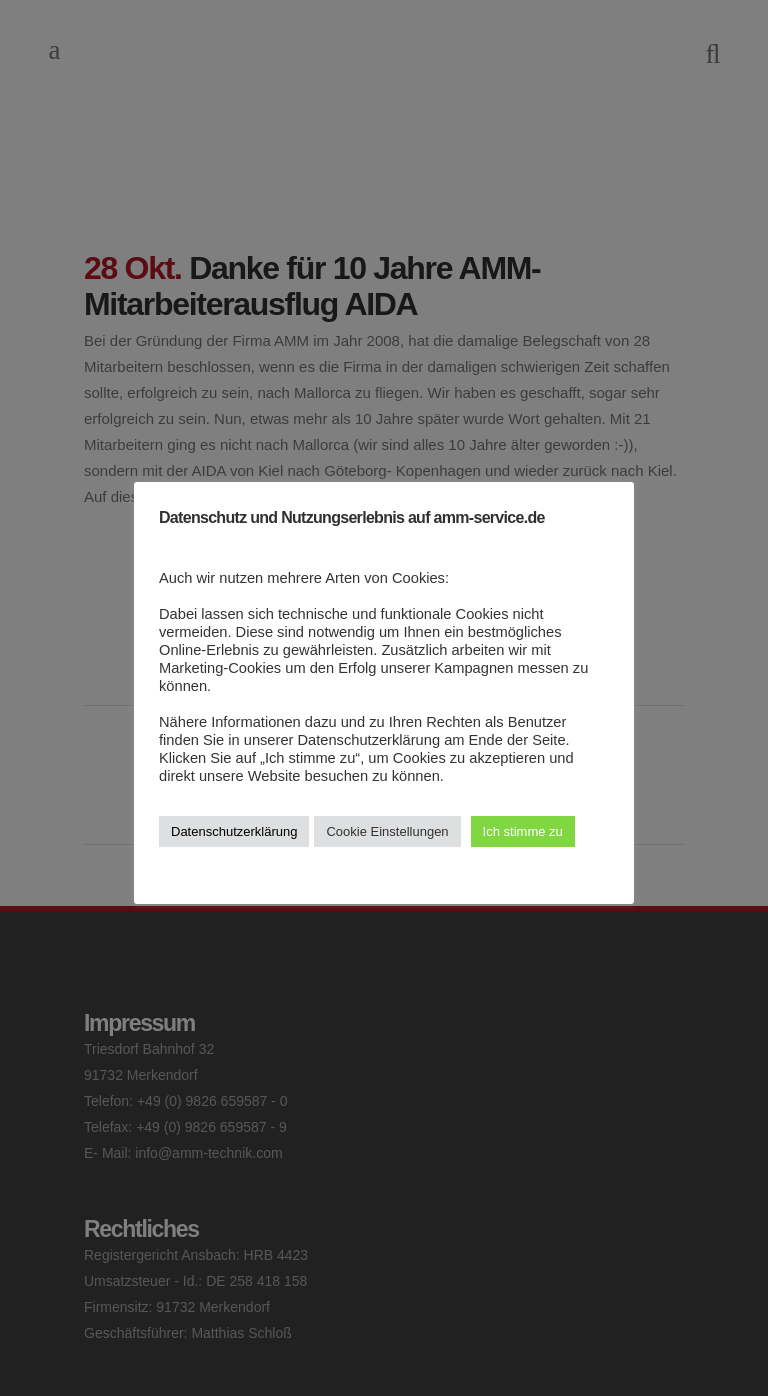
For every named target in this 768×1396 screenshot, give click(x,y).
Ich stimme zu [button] (523, 831)
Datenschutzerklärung (234, 831)
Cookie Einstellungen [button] (387, 831)
